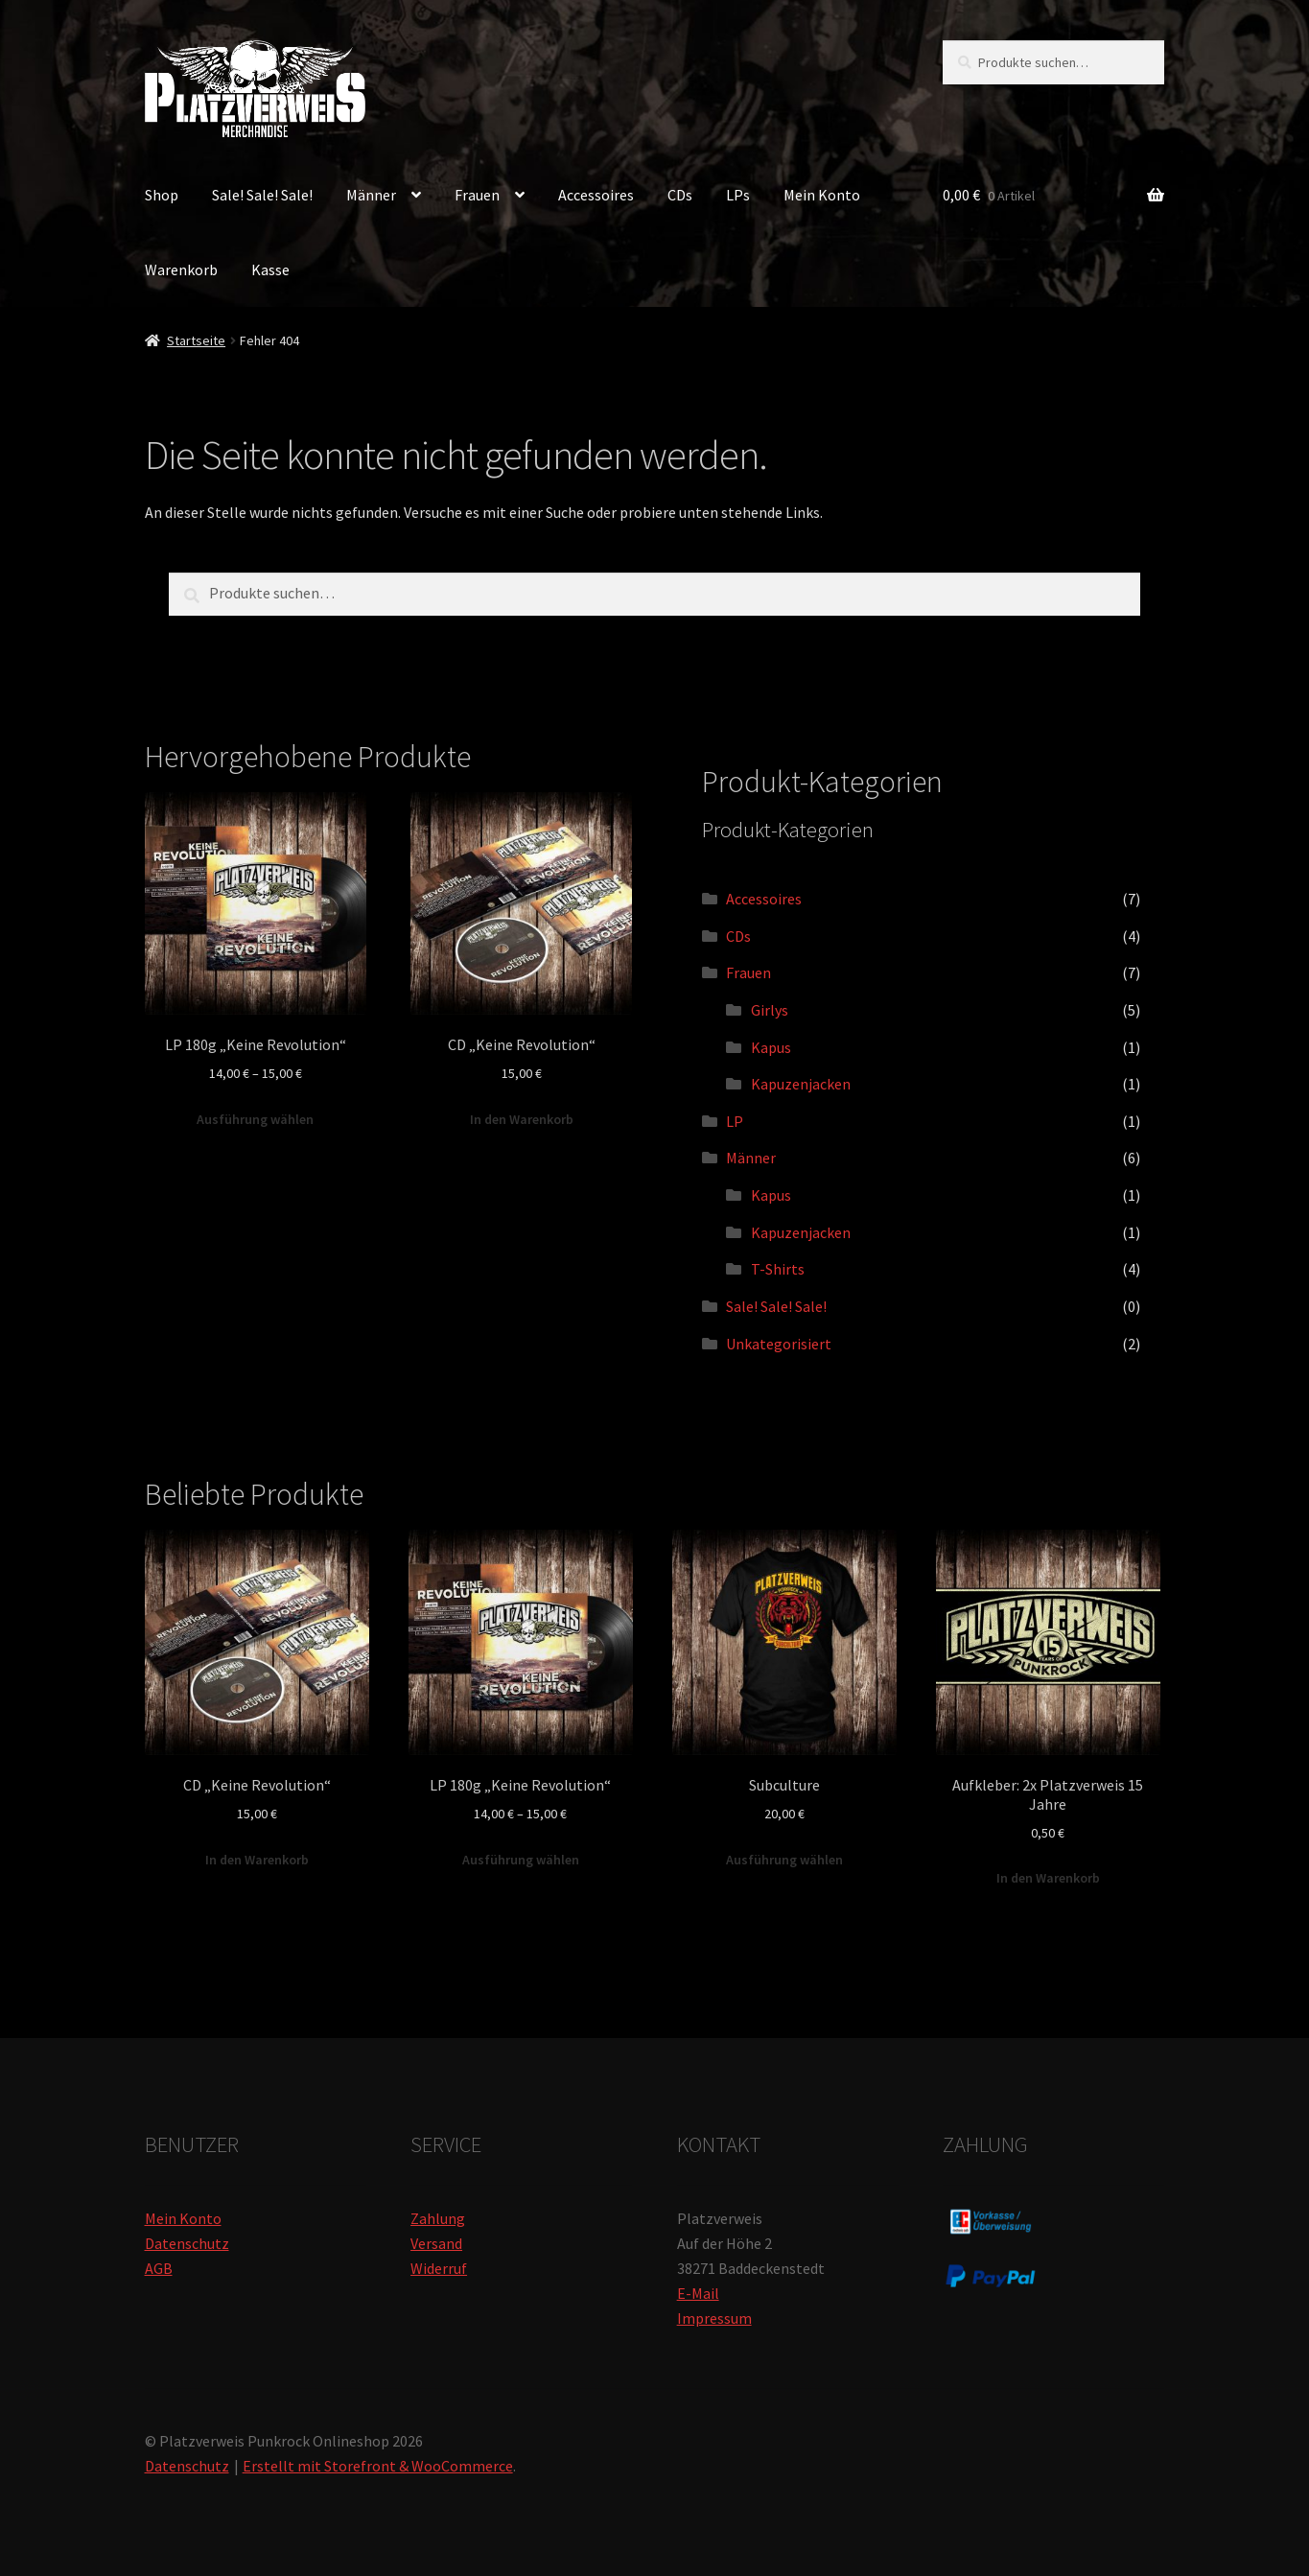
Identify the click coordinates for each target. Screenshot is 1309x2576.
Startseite (196, 340)
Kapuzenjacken (801, 1083)
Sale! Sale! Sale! (262, 194)
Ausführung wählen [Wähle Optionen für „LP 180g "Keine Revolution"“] (255, 1119)
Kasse (270, 269)
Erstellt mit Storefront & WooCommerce (378, 2465)
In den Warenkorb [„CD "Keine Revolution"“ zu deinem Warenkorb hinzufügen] (521, 1119)
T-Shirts (778, 1268)
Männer (371, 194)
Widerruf (438, 2268)
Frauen (477, 194)
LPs (738, 194)
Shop (161, 194)
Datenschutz (187, 2243)
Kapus (771, 1047)
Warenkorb (181, 269)
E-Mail (698, 2293)
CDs (679, 194)
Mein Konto (821, 194)
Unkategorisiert (778, 1343)
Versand (436, 2243)
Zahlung (437, 2218)
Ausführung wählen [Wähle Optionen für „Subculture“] (784, 1859)
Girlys (769, 1009)
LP (734, 1121)
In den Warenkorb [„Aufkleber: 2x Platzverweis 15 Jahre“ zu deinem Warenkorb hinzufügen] (1048, 1877)
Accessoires (596, 194)
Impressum (714, 2318)
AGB (159, 2268)
